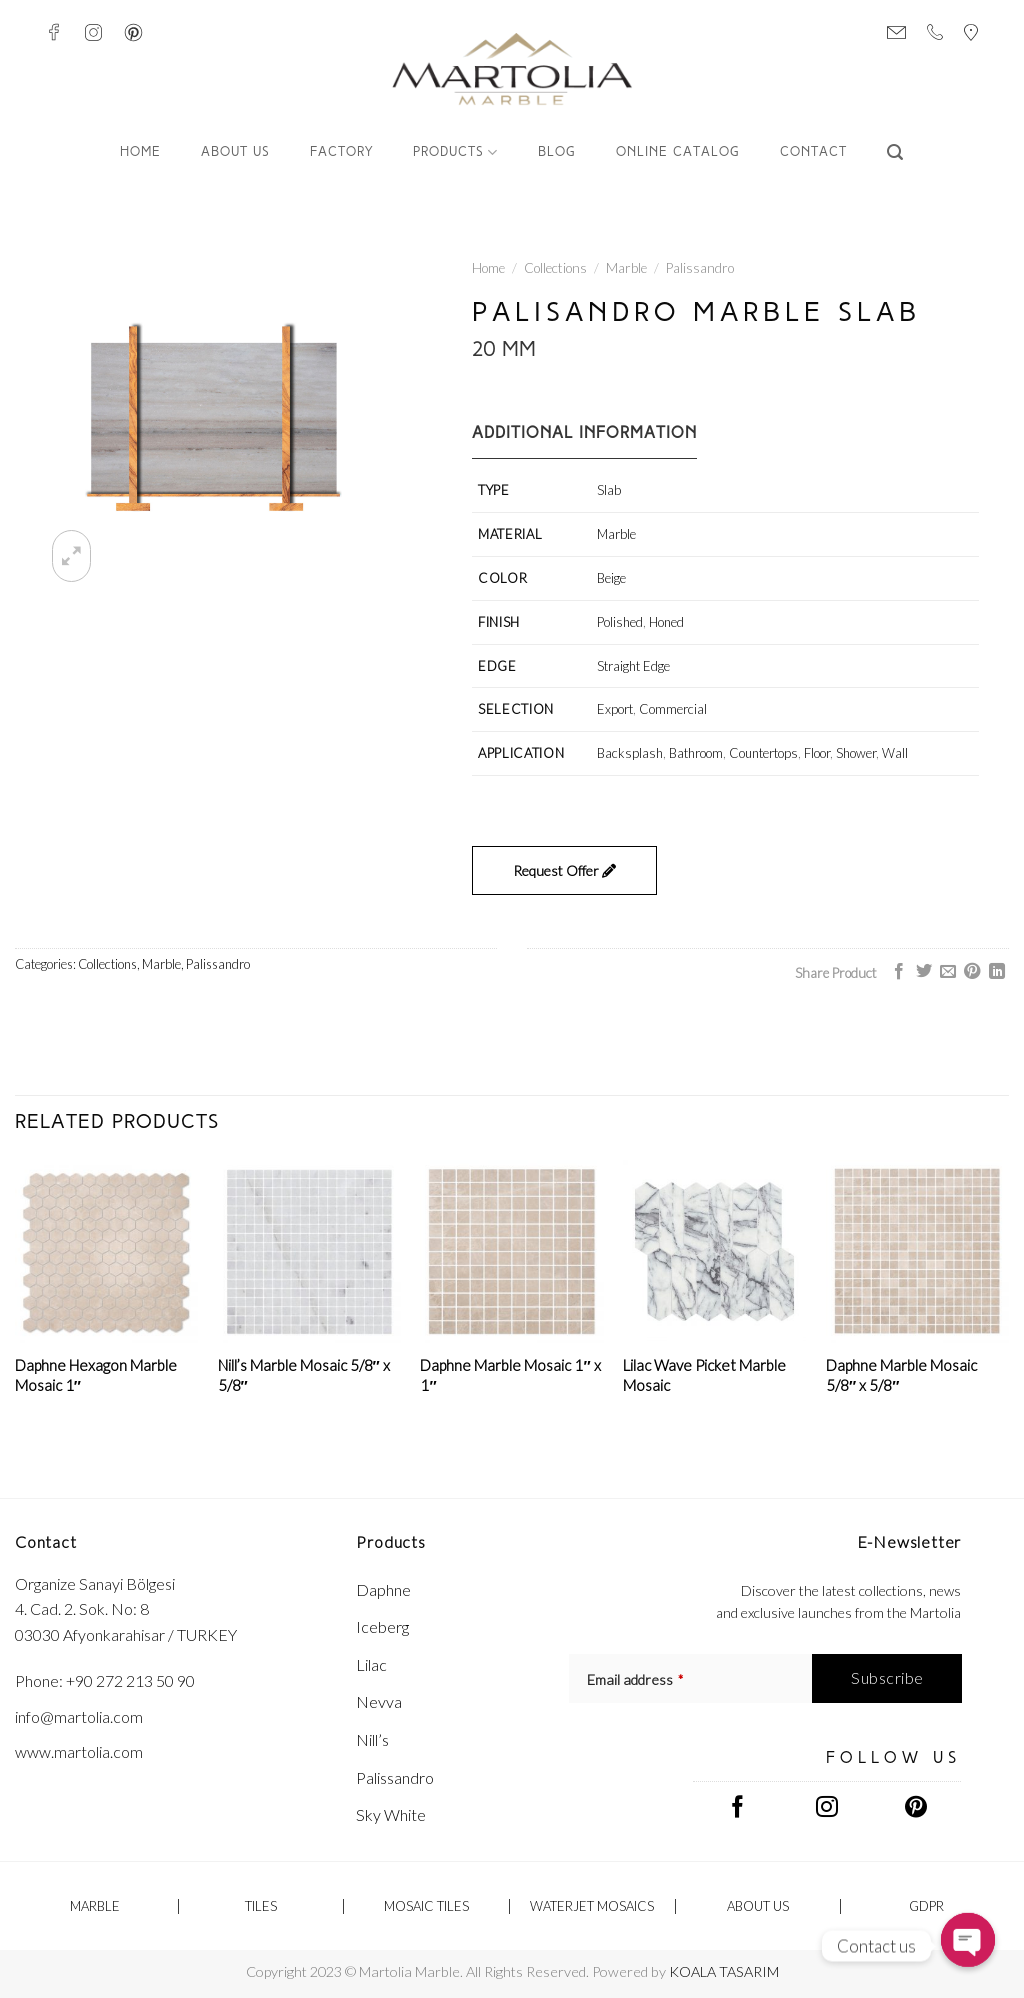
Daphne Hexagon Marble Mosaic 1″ (96, 1375)
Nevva (379, 1701)
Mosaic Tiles (426, 1906)
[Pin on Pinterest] (972, 972)
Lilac (371, 1664)
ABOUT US (235, 152)
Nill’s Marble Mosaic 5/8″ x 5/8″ (304, 1375)
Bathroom (696, 753)
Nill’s (372, 1739)
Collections (555, 268)
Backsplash (630, 753)
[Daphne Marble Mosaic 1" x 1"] (511, 1251)
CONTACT (813, 152)
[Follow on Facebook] (54, 32)
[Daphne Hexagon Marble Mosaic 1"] (106, 1251)
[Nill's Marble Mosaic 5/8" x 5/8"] (309, 1251)
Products (455, 152)
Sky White (391, 1814)
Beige (611, 578)
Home (140, 152)
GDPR (926, 1906)
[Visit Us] (971, 32)
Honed (666, 622)
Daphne (383, 1589)
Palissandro (700, 268)
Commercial (673, 709)
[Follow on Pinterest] (133, 32)
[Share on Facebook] (899, 972)
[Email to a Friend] (948, 972)
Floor (817, 753)
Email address (635, 1679)
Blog (557, 152)
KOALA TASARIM (724, 1971)
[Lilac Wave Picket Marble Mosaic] (714, 1251)
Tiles (261, 1906)
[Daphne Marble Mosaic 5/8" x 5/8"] (917, 1251)
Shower (856, 753)
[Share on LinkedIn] (997, 972)
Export (615, 709)
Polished (620, 622)
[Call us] (935, 32)
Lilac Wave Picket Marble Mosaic (704, 1375)
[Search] (895, 152)
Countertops (763, 753)
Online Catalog (678, 152)
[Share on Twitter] (923, 972)
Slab (609, 490)
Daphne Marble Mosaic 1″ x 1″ (510, 1375)
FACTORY (341, 152)
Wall (895, 753)
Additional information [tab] (584, 434)
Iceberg (382, 1626)
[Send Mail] (896, 32)
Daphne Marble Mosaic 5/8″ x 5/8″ (901, 1375)
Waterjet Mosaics (592, 1906)
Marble (626, 268)
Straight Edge (633, 666)
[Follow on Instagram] (93, 32)
